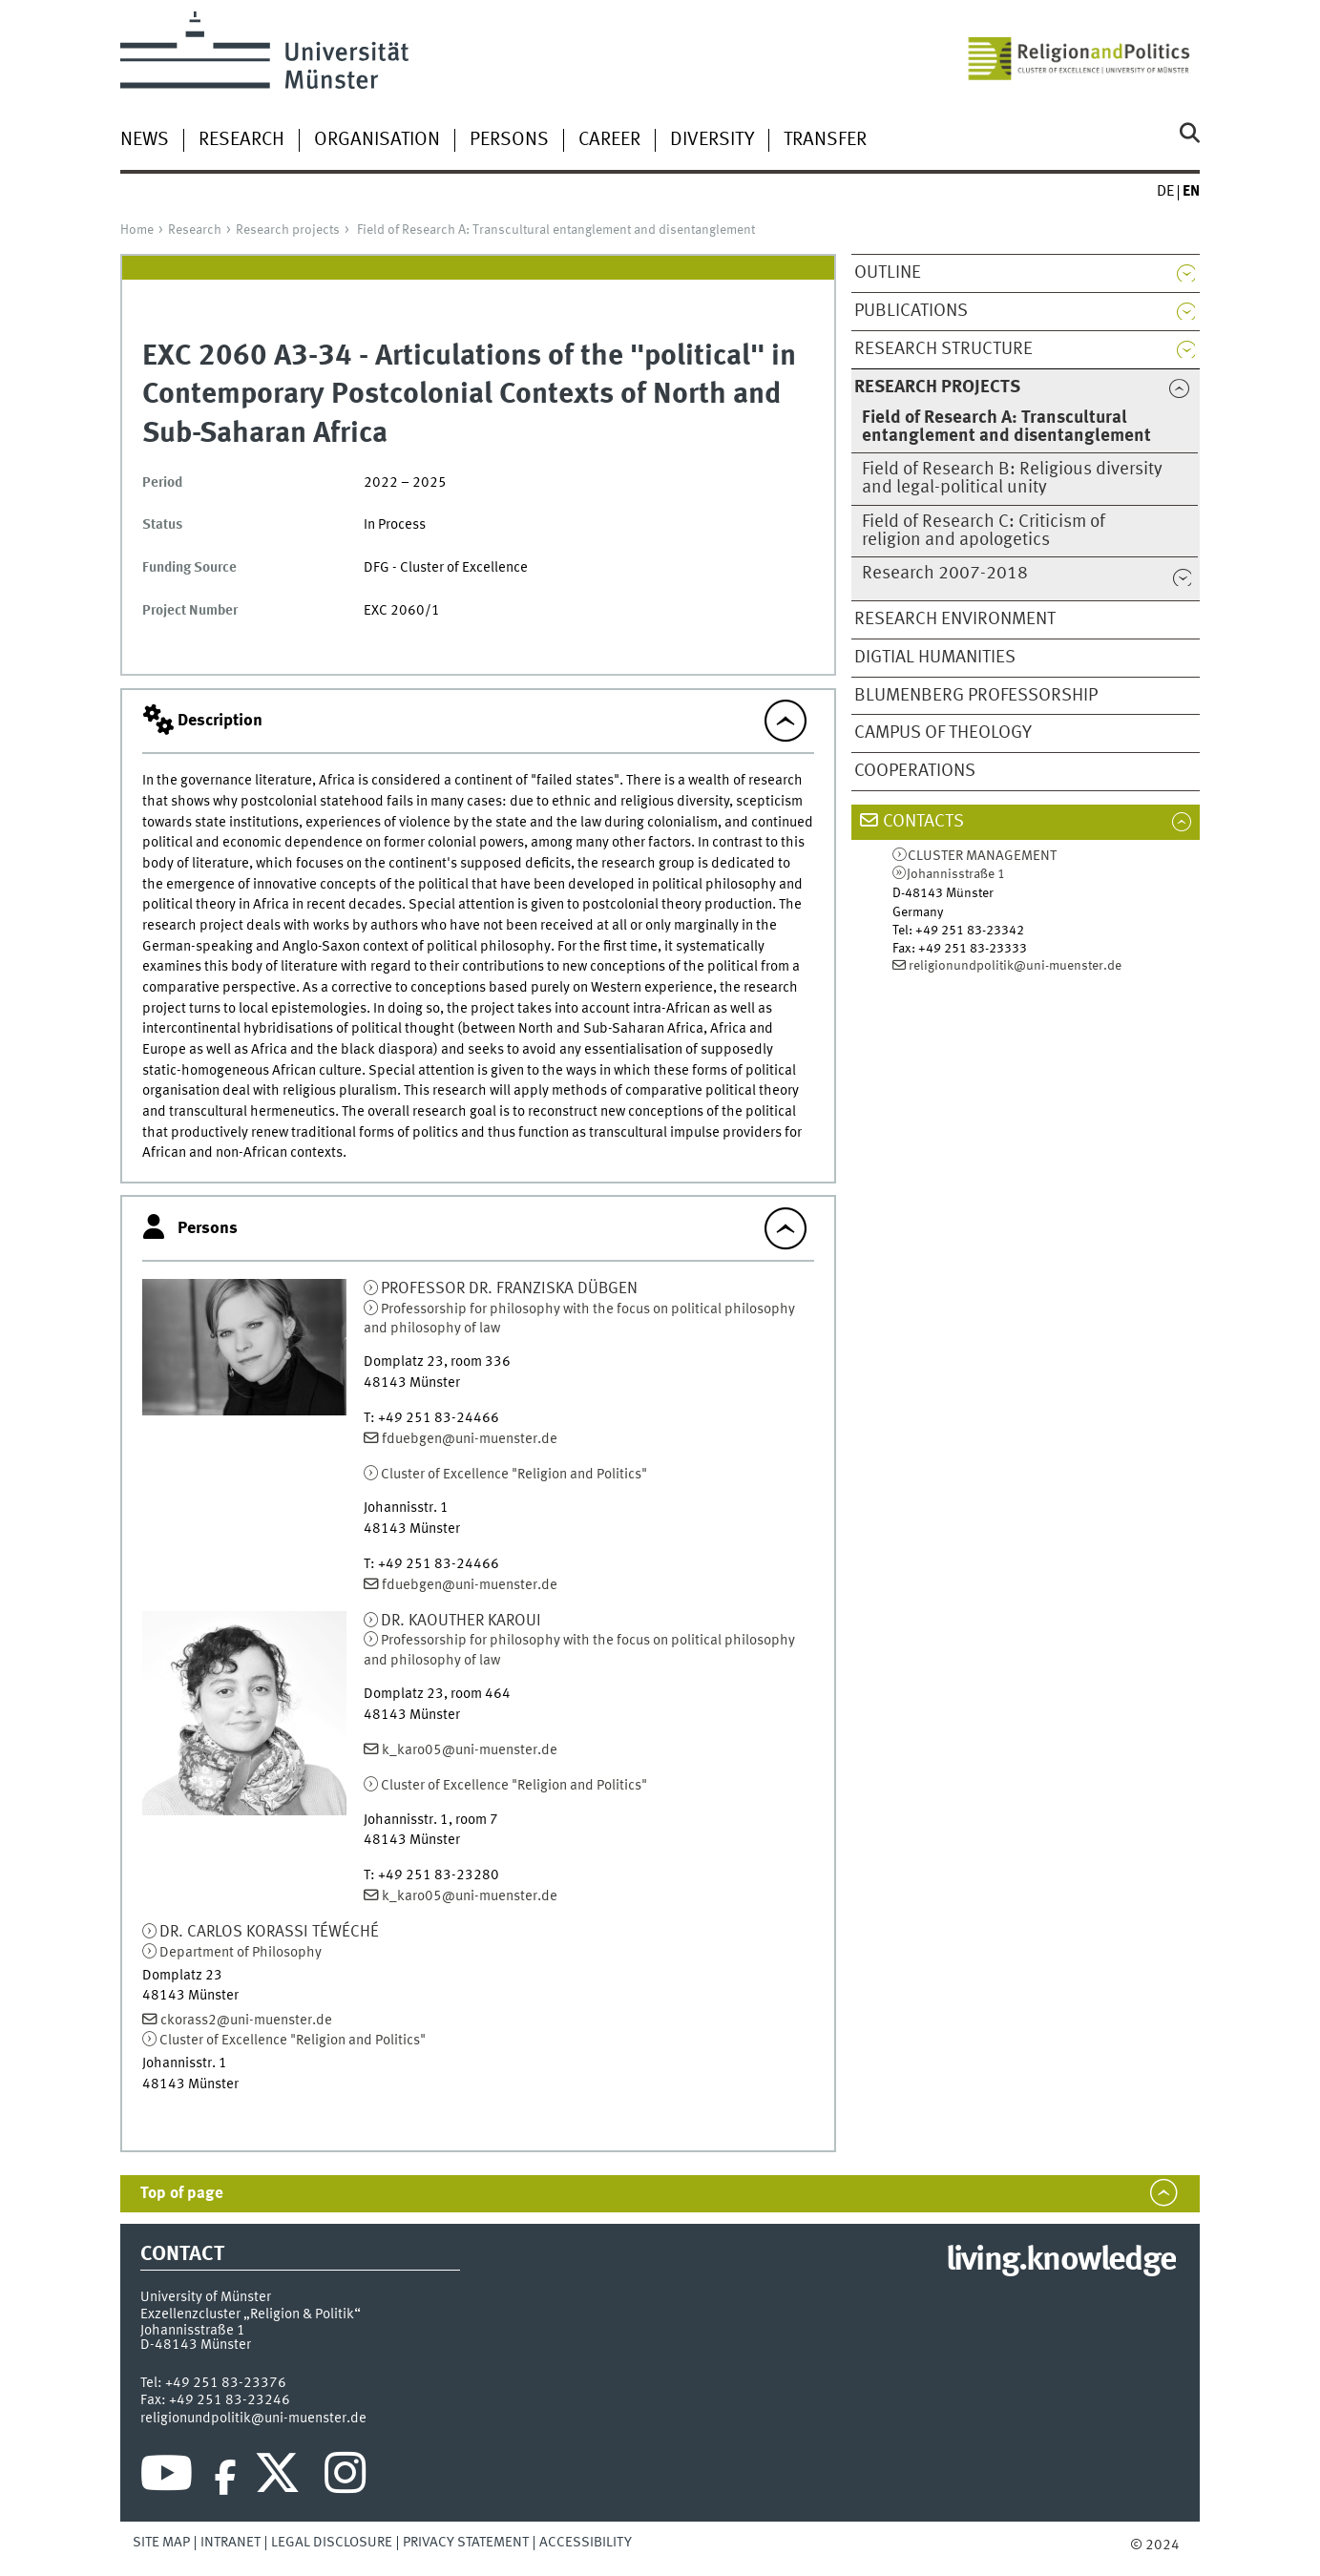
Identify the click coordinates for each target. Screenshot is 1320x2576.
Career (609, 140)
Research (241, 140)
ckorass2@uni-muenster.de (246, 2020)
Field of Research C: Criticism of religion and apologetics (983, 531)
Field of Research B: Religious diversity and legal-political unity (1012, 478)
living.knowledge (1061, 2261)
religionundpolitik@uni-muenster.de (1015, 966)
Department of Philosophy (240, 1952)
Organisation (377, 140)
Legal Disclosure (331, 2542)
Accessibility (585, 2542)
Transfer (825, 140)
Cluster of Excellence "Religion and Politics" (514, 1474)
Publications (911, 311)
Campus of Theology (943, 733)
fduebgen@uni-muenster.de (469, 1439)
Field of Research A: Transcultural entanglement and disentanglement (556, 230)
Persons (509, 140)
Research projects (288, 230)
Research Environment (955, 619)
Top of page (181, 2194)
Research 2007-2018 (945, 573)
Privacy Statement (466, 2542)
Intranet (230, 2542)
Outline (887, 273)
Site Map (161, 2542)
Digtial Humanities (935, 657)
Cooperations (914, 771)
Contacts (923, 821)
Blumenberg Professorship (976, 695)
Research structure (943, 349)
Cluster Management (982, 856)
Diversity (712, 140)
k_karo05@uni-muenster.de (469, 1750)
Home (137, 230)
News (144, 140)
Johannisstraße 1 (956, 874)
